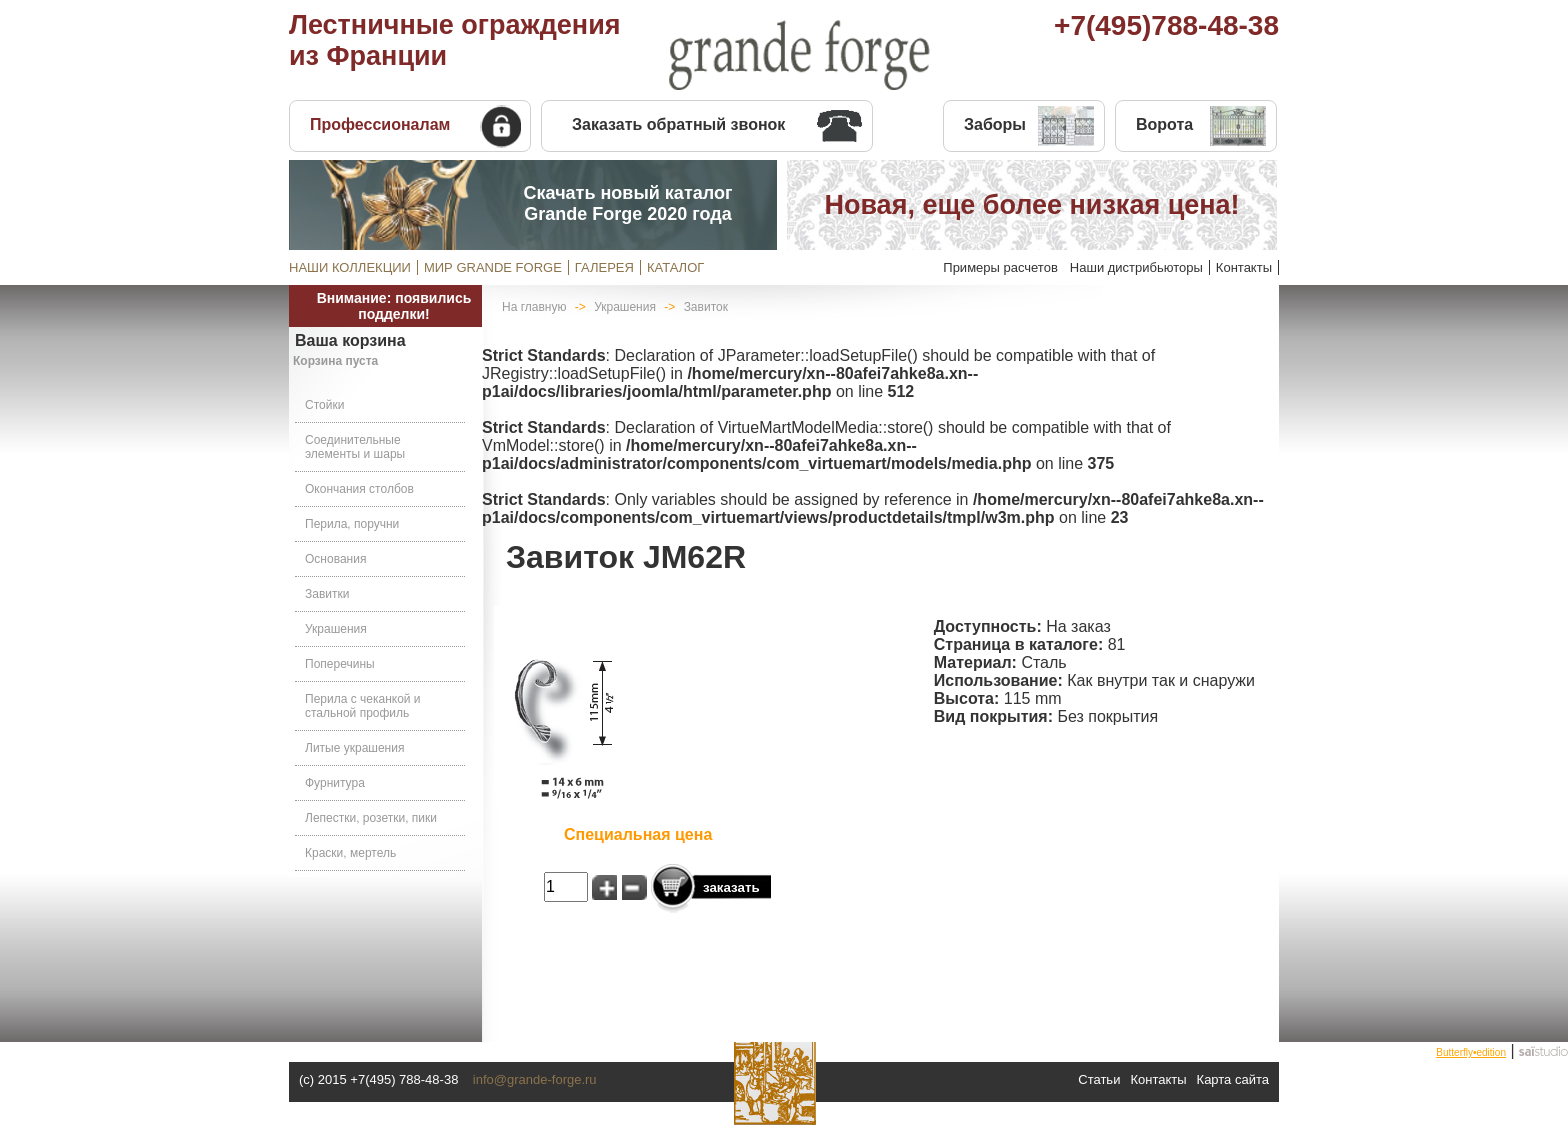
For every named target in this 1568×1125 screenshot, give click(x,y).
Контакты (1244, 267)
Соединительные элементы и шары (355, 447)
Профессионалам (380, 124)
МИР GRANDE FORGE (493, 267)
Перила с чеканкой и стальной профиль (363, 706)
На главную (534, 307)
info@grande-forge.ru (535, 1079)
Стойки (324, 405)
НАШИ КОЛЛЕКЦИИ (350, 267)
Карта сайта (1233, 1079)
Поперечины (340, 664)
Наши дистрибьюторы (1136, 267)
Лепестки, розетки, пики (371, 818)
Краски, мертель (350, 853)
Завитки (327, 594)
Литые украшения (354, 748)
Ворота (1164, 124)
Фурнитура (335, 783)
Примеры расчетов (1000, 267)
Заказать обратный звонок (678, 124)
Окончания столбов (359, 489)
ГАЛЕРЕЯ (604, 267)
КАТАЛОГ (675, 267)
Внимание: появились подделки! (394, 306)
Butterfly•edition (1471, 1052)
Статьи (1099, 1079)
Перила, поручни (352, 524)
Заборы (995, 124)
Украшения (336, 629)
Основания (335, 559)
